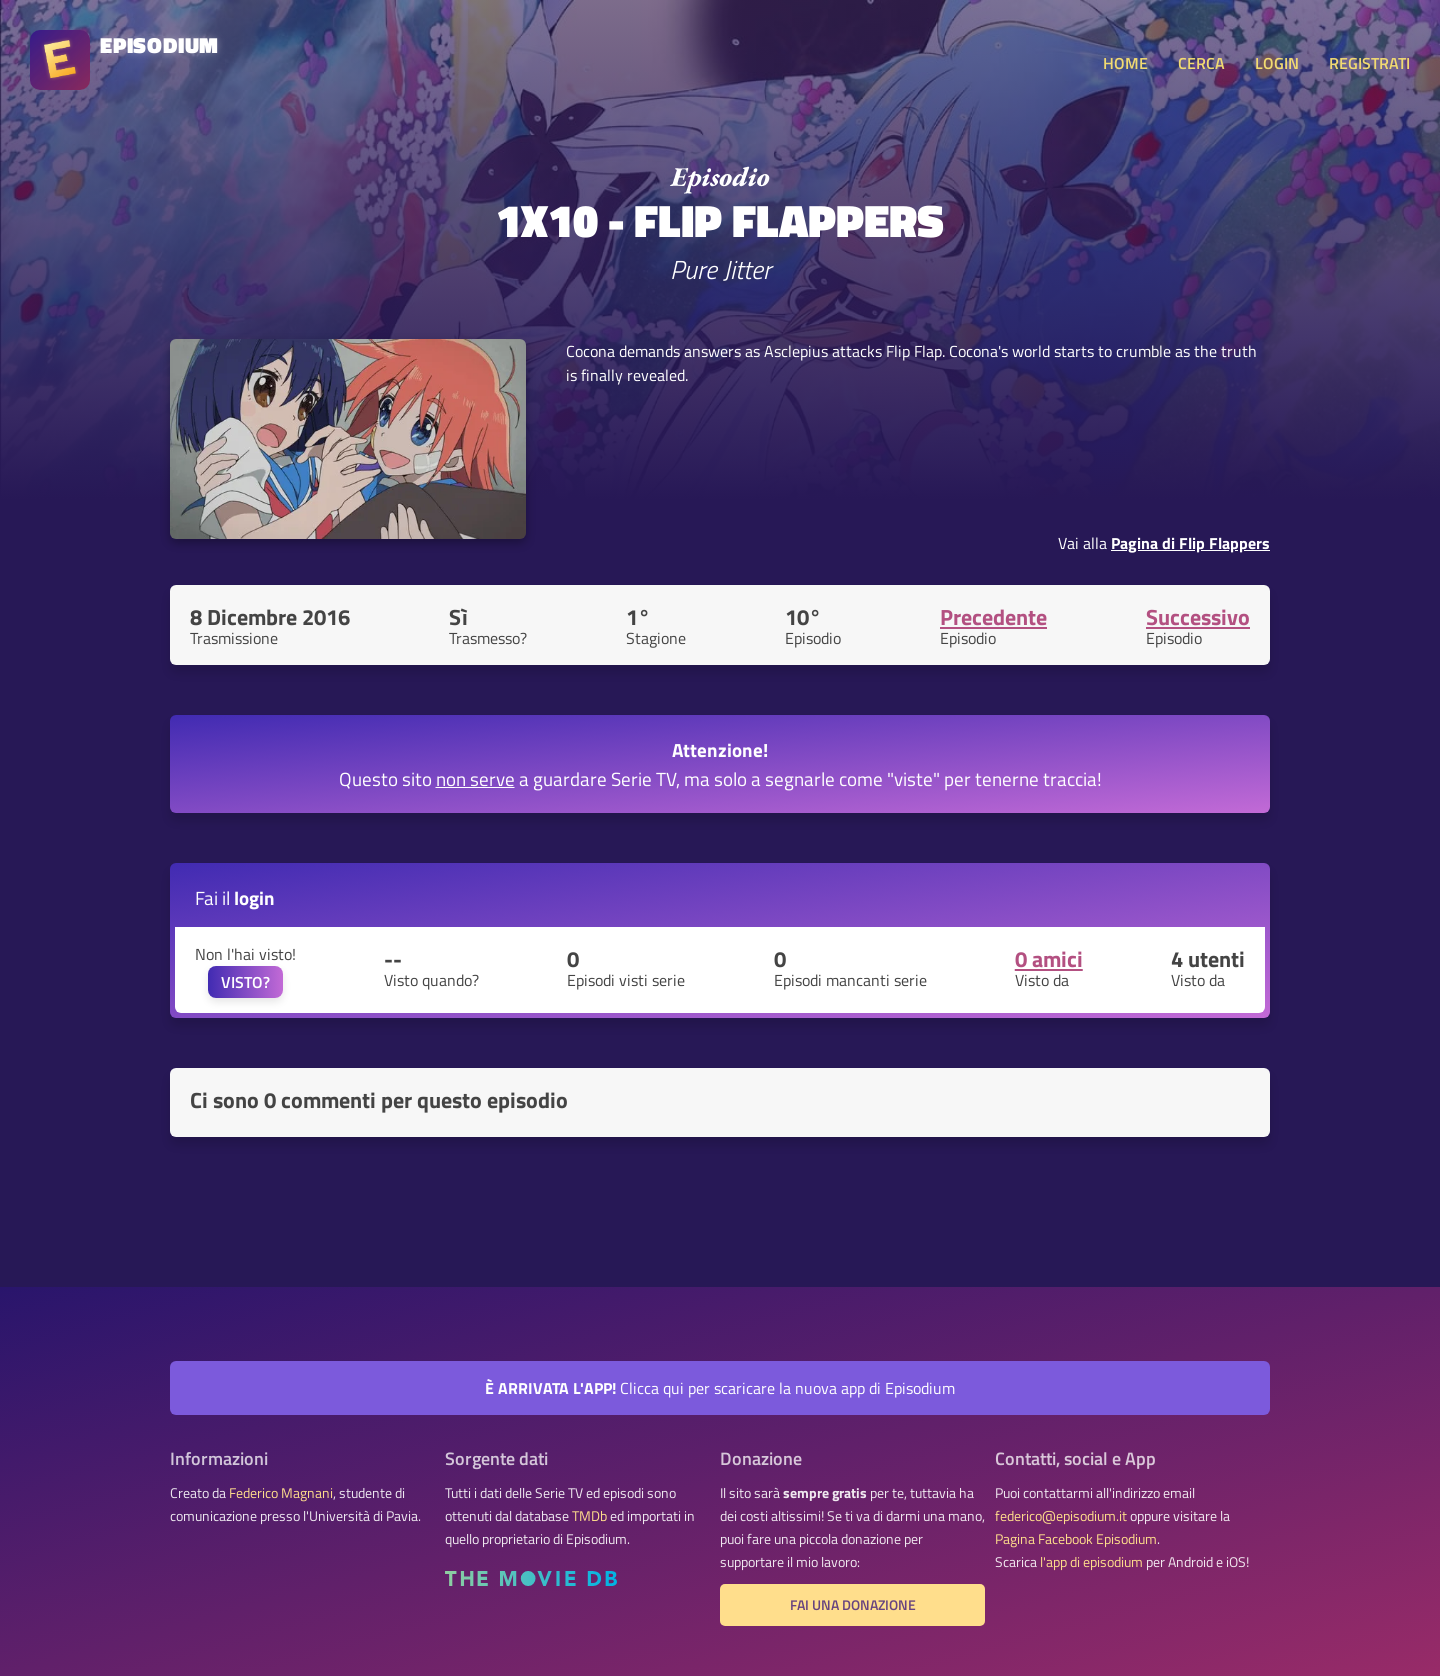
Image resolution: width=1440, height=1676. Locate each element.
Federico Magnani (281, 1493)
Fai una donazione (853, 1605)
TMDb (589, 1516)
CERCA (1201, 63)
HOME (1125, 63)
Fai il (235, 897)
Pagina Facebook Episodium (1076, 1539)
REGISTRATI (1369, 63)
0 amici (1049, 959)
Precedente (993, 617)
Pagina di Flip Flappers (1190, 543)
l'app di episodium (1091, 1562)
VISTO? (245, 982)
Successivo (1198, 617)
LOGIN (1277, 63)
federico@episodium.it (1061, 1516)
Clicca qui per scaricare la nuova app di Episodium (720, 1388)
